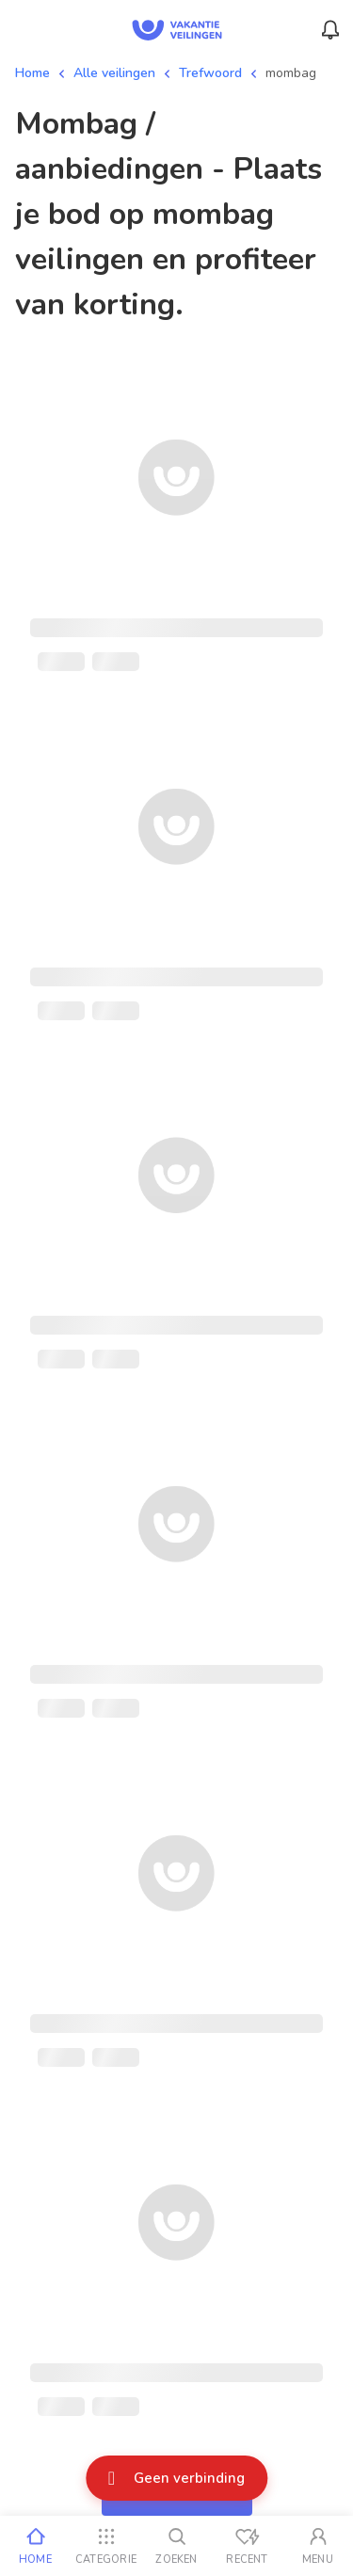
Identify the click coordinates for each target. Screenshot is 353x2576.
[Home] (35, 2546)
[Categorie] (106, 2546)
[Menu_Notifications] (330, 30)
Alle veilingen (114, 73)
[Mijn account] (317, 2546)
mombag (290, 73)
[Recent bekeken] (247, 2546)
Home (32, 73)
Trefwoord (210, 73)
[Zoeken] (176, 2546)
